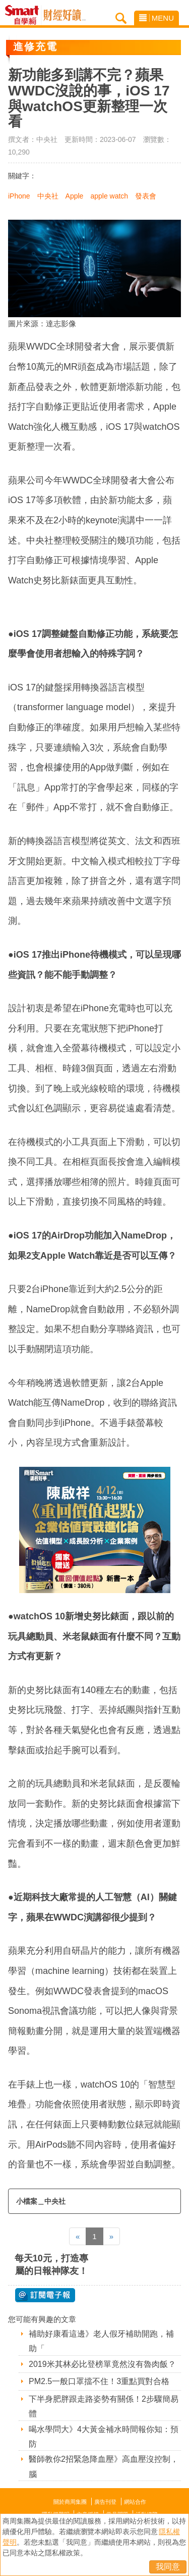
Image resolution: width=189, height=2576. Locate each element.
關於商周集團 (70, 2502)
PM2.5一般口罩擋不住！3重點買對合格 (99, 2381)
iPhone (19, 196)
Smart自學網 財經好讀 (64, 15)
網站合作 (135, 2502)
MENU (156, 18)
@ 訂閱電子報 (45, 2295)
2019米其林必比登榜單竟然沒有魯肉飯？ (102, 2364)
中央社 (47, 196)
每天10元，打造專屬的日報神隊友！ (51, 2264)
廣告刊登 (105, 2502)
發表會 (145, 196)
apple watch (109, 196)
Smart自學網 (24, 15)
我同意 (168, 2566)
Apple (75, 196)
